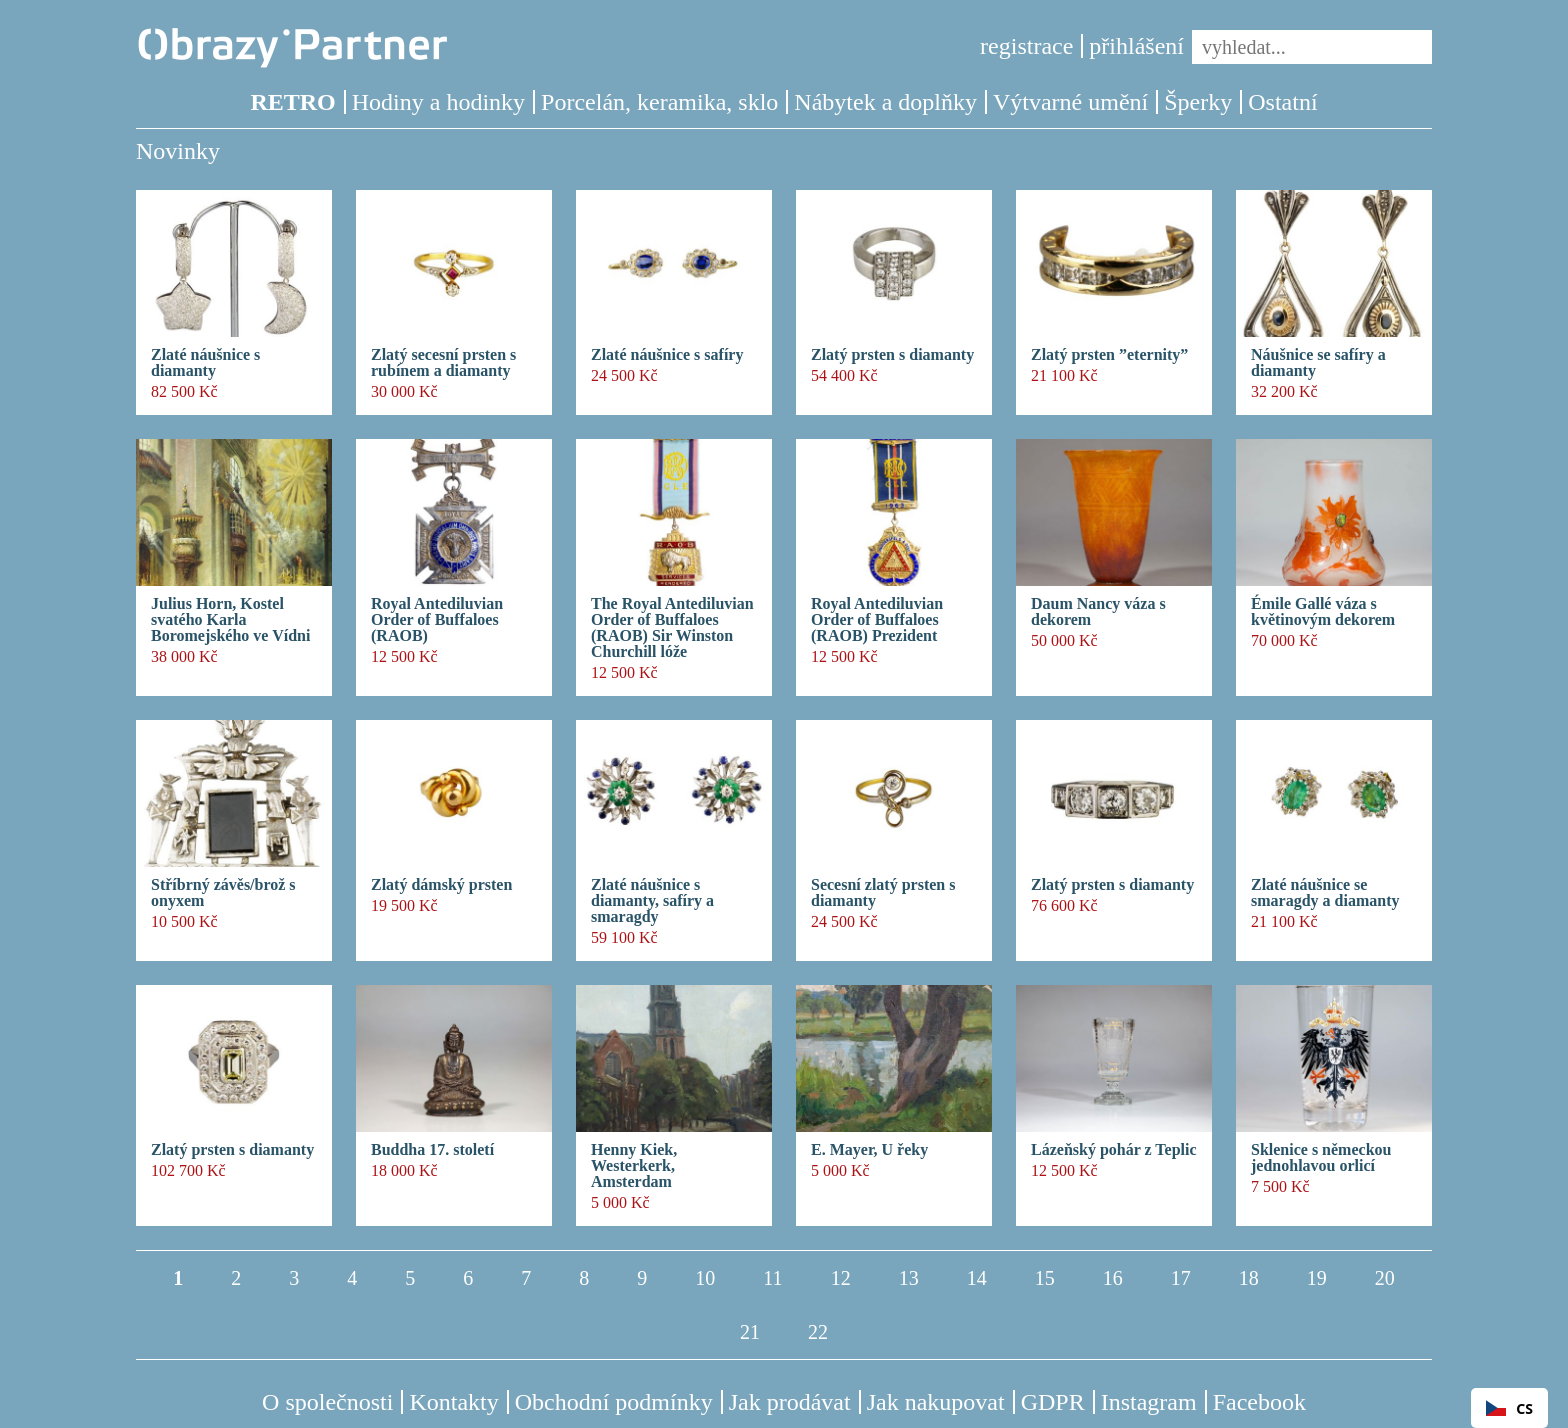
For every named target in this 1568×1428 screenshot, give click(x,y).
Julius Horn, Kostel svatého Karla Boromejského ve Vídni (230, 620)
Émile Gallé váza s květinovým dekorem (1323, 612)
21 (750, 1332)
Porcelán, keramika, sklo (659, 102)
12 (841, 1278)
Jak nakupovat (936, 1402)
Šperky (1198, 102)
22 (818, 1332)
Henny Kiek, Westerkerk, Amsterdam (634, 1166)
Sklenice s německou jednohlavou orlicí (1321, 1158)
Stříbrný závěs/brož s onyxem (223, 893)
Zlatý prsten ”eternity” (1109, 355)
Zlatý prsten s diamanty (892, 355)
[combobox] (1509, 1408)
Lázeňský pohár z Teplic (1114, 1150)
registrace (1026, 46)
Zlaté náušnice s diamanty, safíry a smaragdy (652, 901)
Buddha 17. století (432, 1150)
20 (1385, 1278)
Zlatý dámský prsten (441, 885)
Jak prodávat (790, 1402)
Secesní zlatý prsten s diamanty (883, 893)
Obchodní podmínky (614, 1402)
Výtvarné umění (1070, 102)
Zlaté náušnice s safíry (667, 355)
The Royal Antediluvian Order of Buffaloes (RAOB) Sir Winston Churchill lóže (672, 628)
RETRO (292, 102)
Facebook (1259, 1402)
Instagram (1149, 1402)
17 (1181, 1278)
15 (1045, 1278)
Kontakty (453, 1402)
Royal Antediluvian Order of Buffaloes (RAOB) (437, 620)
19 (1317, 1278)
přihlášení (1136, 46)
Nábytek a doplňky (885, 102)
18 (1249, 1278)
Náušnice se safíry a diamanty (1318, 363)
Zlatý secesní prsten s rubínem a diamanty (443, 363)
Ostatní (1282, 102)
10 (705, 1278)
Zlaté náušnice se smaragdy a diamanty (1325, 893)
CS (1509, 1408)
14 (977, 1278)
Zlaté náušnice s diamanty (205, 363)
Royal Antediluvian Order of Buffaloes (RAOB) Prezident (877, 620)
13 (909, 1278)
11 (772, 1278)
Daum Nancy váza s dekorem (1098, 612)
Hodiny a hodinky (438, 102)
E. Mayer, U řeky (869, 1150)
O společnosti (327, 1402)
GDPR (1053, 1402)
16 (1113, 1278)
